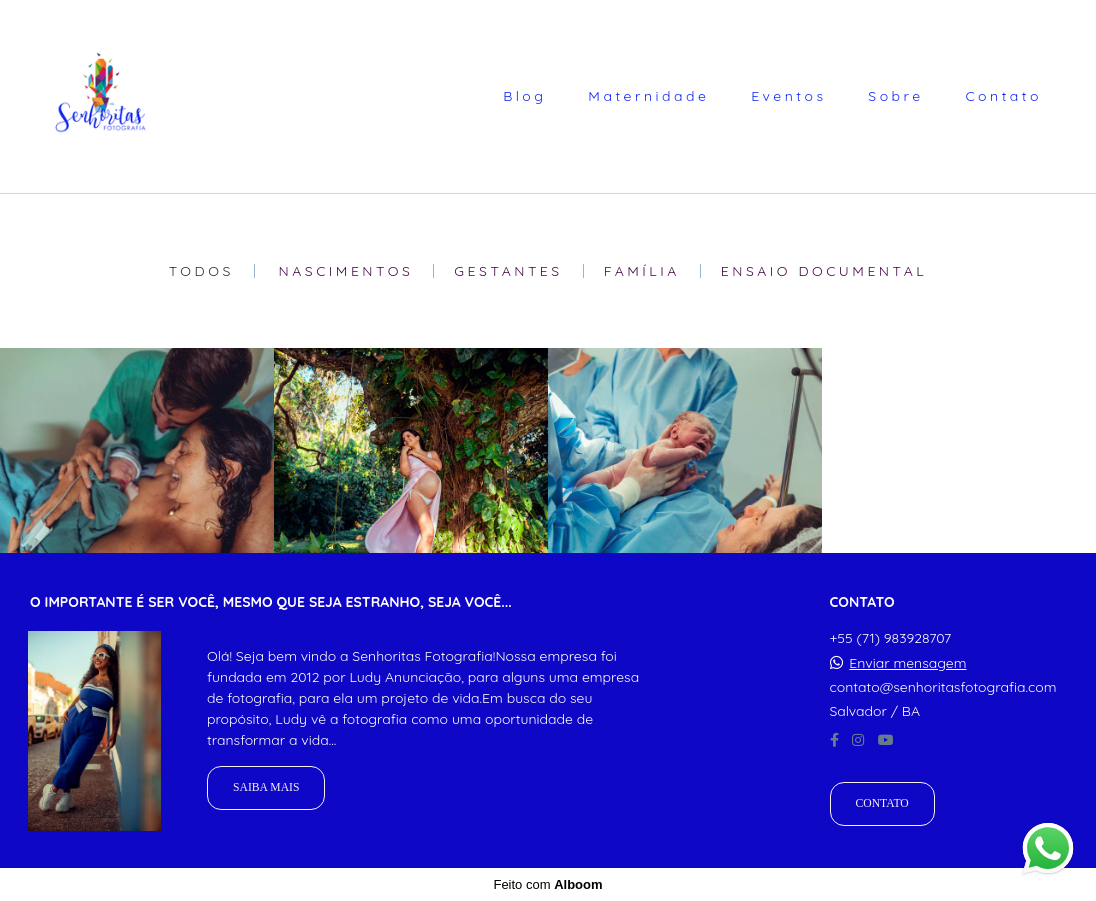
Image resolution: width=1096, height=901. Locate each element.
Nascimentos (346, 271)
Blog (524, 96)
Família (642, 271)
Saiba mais (266, 787)
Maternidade (648, 96)
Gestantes (508, 271)
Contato (1003, 96)
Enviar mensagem (907, 663)
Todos (201, 271)
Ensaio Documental (824, 271)
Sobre (895, 96)
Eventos (788, 96)
